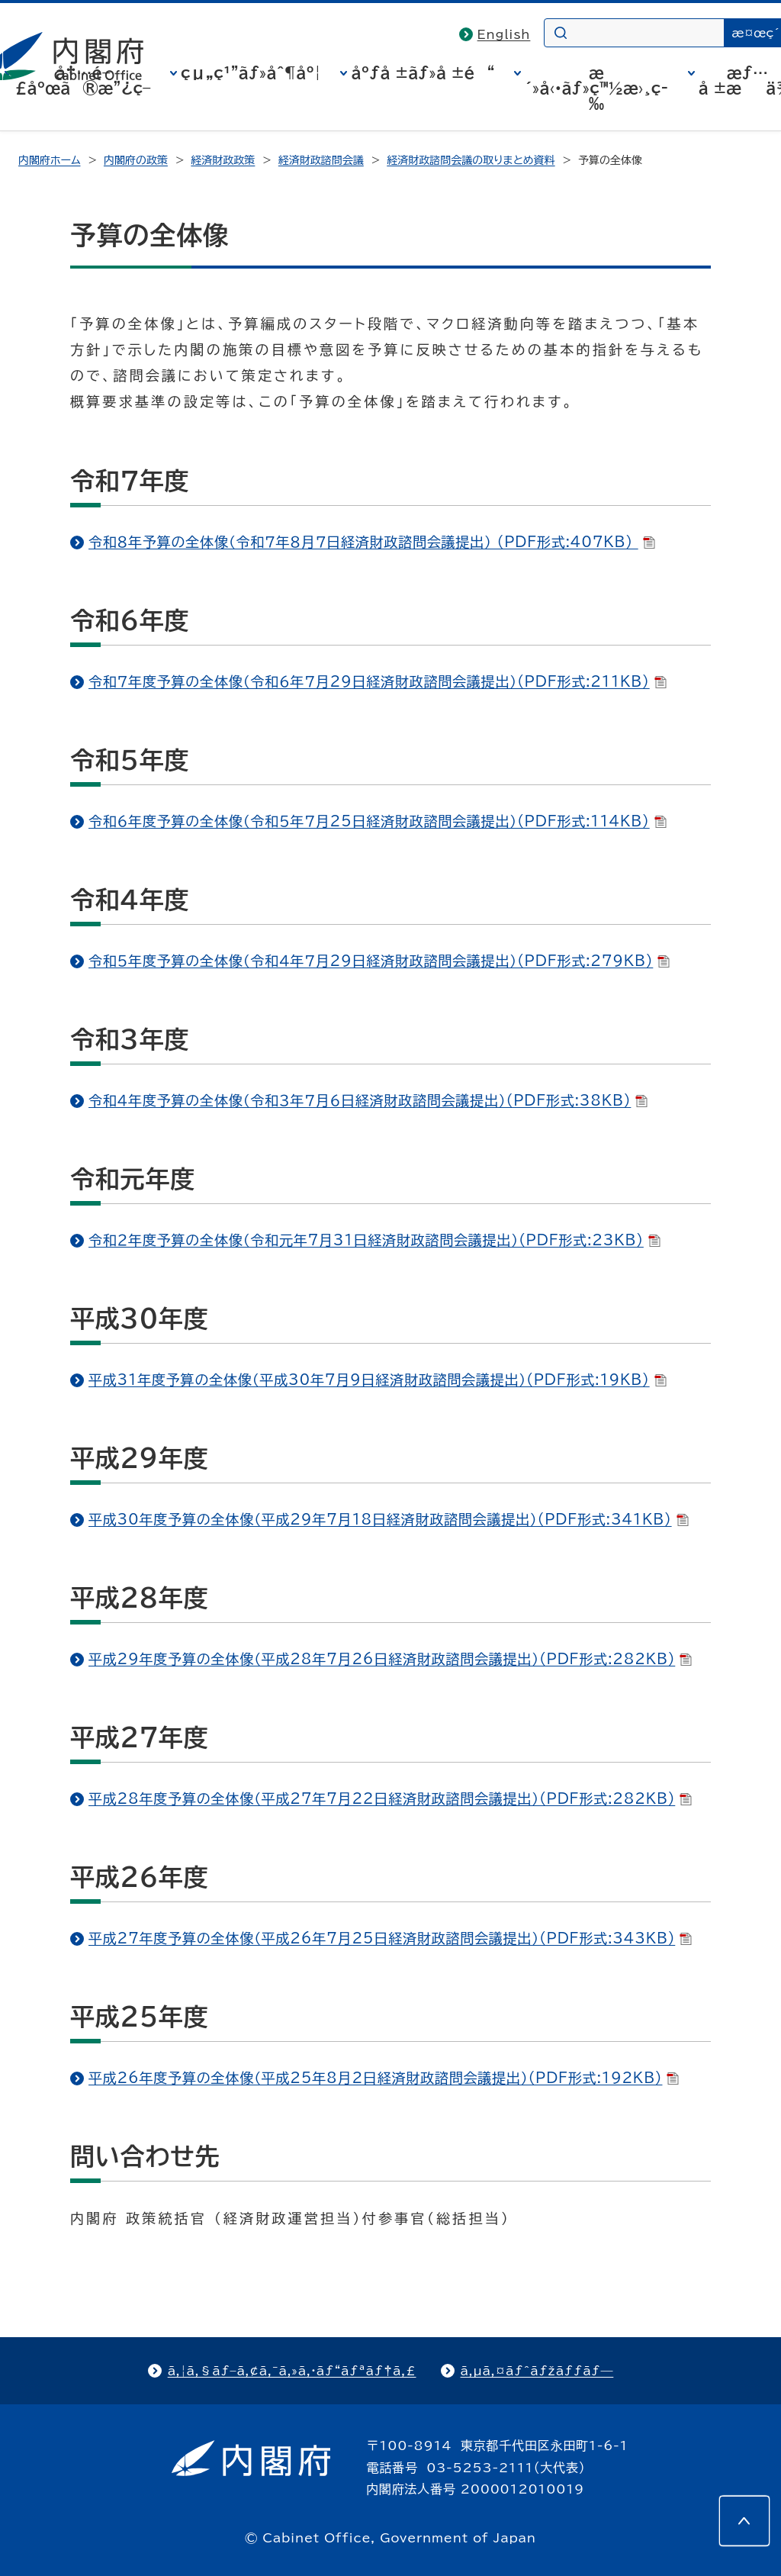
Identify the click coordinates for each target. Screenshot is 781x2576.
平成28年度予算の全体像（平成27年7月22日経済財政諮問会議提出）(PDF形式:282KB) (390, 1798)
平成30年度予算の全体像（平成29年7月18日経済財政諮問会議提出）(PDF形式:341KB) (388, 1519)
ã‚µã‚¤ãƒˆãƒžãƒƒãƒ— (537, 2371)
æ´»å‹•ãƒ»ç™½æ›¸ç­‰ (596, 88)
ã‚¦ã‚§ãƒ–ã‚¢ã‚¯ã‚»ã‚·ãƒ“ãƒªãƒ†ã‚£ (292, 2371)
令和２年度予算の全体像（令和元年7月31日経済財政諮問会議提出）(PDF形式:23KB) (374, 1240)
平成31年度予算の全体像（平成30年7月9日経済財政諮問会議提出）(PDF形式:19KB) (377, 1379)
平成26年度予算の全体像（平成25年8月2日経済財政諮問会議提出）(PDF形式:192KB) (383, 2078)
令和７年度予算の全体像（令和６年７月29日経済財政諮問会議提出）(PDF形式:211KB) (377, 681)
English (504, 34)
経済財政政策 (223, 160)
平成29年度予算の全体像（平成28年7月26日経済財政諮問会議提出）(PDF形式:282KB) (390, 1659)
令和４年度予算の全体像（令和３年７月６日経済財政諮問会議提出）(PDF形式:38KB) (368, 1100)
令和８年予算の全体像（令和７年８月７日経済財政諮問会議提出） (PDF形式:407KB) (371, 542)
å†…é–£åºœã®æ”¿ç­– (83, 80)
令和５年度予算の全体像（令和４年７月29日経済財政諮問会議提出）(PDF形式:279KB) (379, 961)
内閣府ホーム (49, 160)
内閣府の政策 (136, 160)
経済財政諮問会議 (321, 160)
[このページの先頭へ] (744, 2521)
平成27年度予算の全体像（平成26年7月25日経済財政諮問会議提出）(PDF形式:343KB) (390, 1938)
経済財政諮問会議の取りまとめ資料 (470, 160)
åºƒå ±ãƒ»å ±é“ (422, 72)
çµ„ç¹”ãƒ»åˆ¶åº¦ (251, 72)
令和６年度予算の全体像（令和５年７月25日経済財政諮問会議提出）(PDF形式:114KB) (377, 821)
